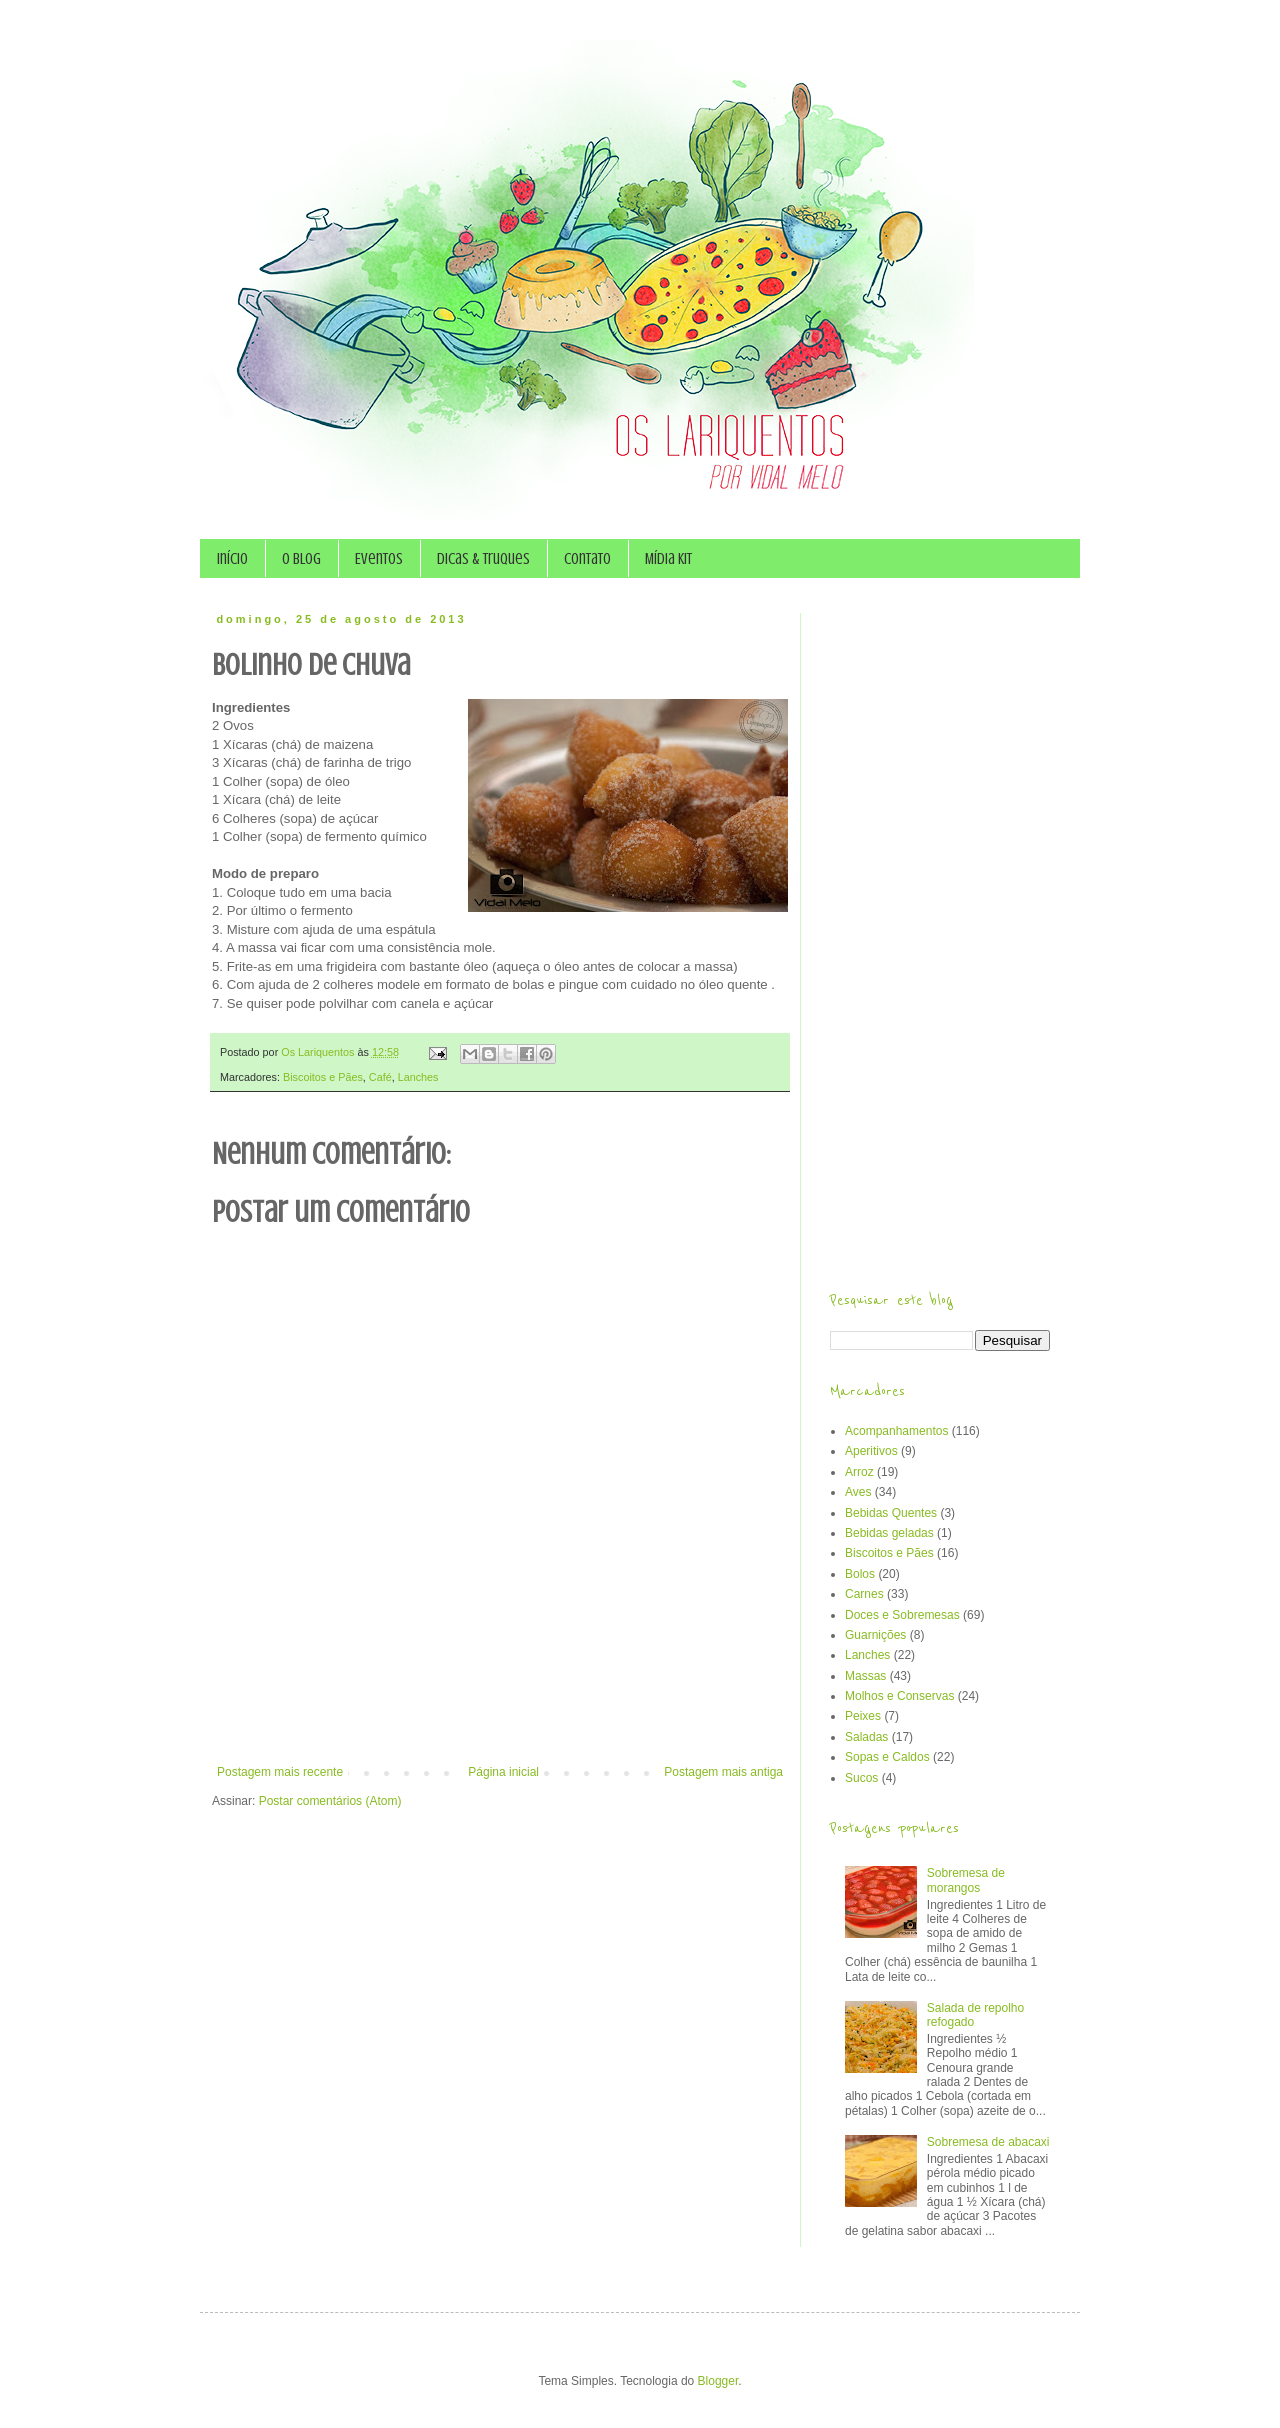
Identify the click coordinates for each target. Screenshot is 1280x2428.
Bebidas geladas (889, 1533)
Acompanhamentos (896, 1431)
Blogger (718, 2381)
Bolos (860, 1574)
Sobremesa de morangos (966, 1880)
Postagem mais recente (280, 1772)
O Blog (301, 559)
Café (380, 1077)
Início (232, 559)
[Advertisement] (500, 1710)
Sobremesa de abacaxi (988, 2142)
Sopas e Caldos (887, 1757)
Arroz (859, 1472)
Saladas (866, 1737)
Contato (587, 559)
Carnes (864, 1594)
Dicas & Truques (483, 559)
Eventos (379, 559)
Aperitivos (871, 1451)
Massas (865, 1676)
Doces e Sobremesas (902, 1615)
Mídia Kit (668, 559)
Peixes (863, 1716)
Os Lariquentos (319, 1052)
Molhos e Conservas (899, 1696)
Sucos (861, 1778)
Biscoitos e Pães (323, 1077)
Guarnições (875, 1635)
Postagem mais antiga (723, 1772)
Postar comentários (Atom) (330, 1801)
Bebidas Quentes (891, 1513)
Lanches (418, 1077)
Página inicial (503, 1772)
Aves (858, 1492)
